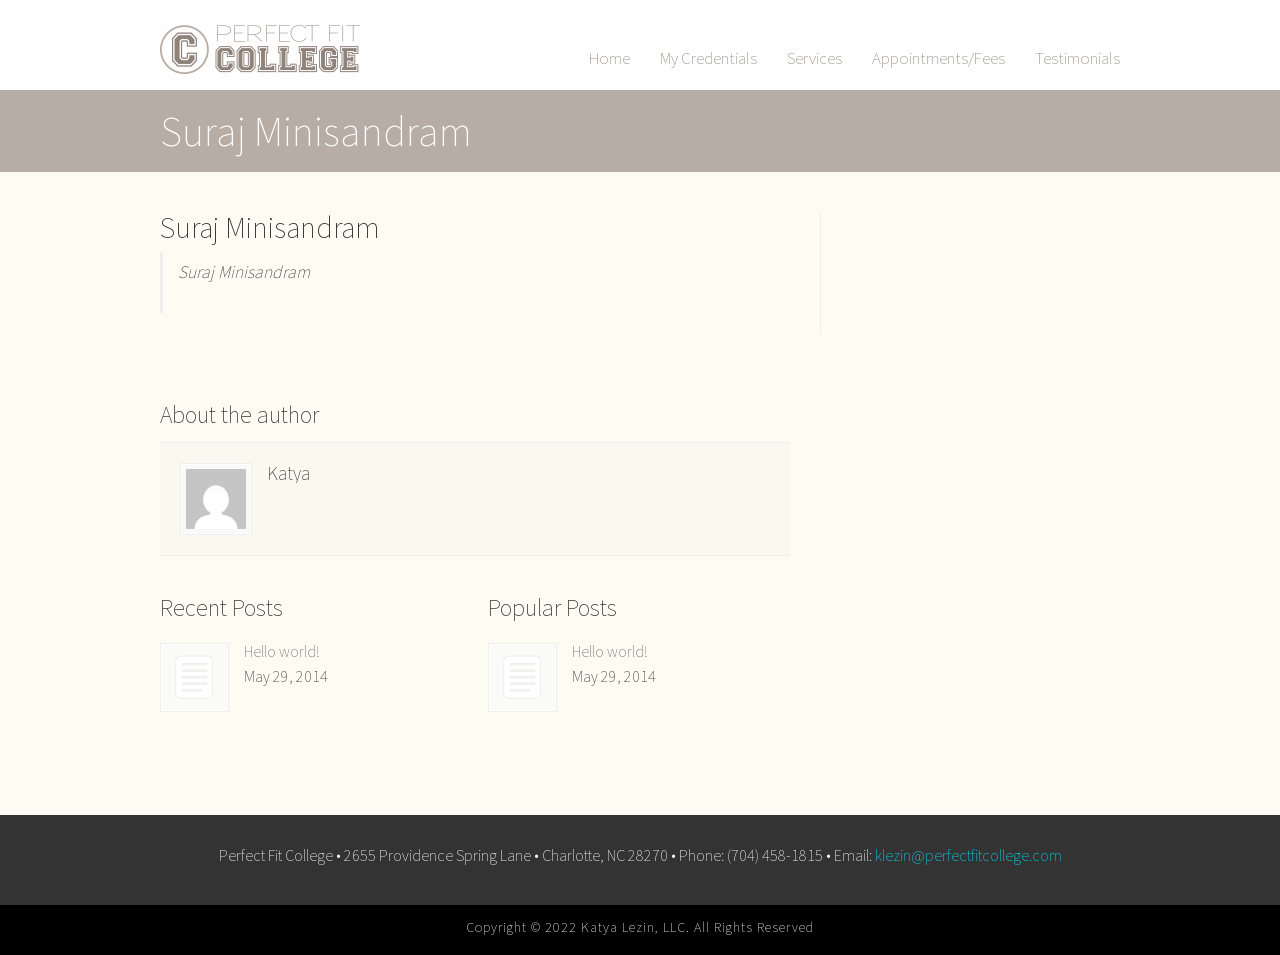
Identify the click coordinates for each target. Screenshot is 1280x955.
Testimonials (1077, 58)
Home (609, 58)
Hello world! (281, 651)
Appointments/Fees (938, 58)
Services (814, 58)
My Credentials (708, 58)
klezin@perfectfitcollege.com (968, 855)
